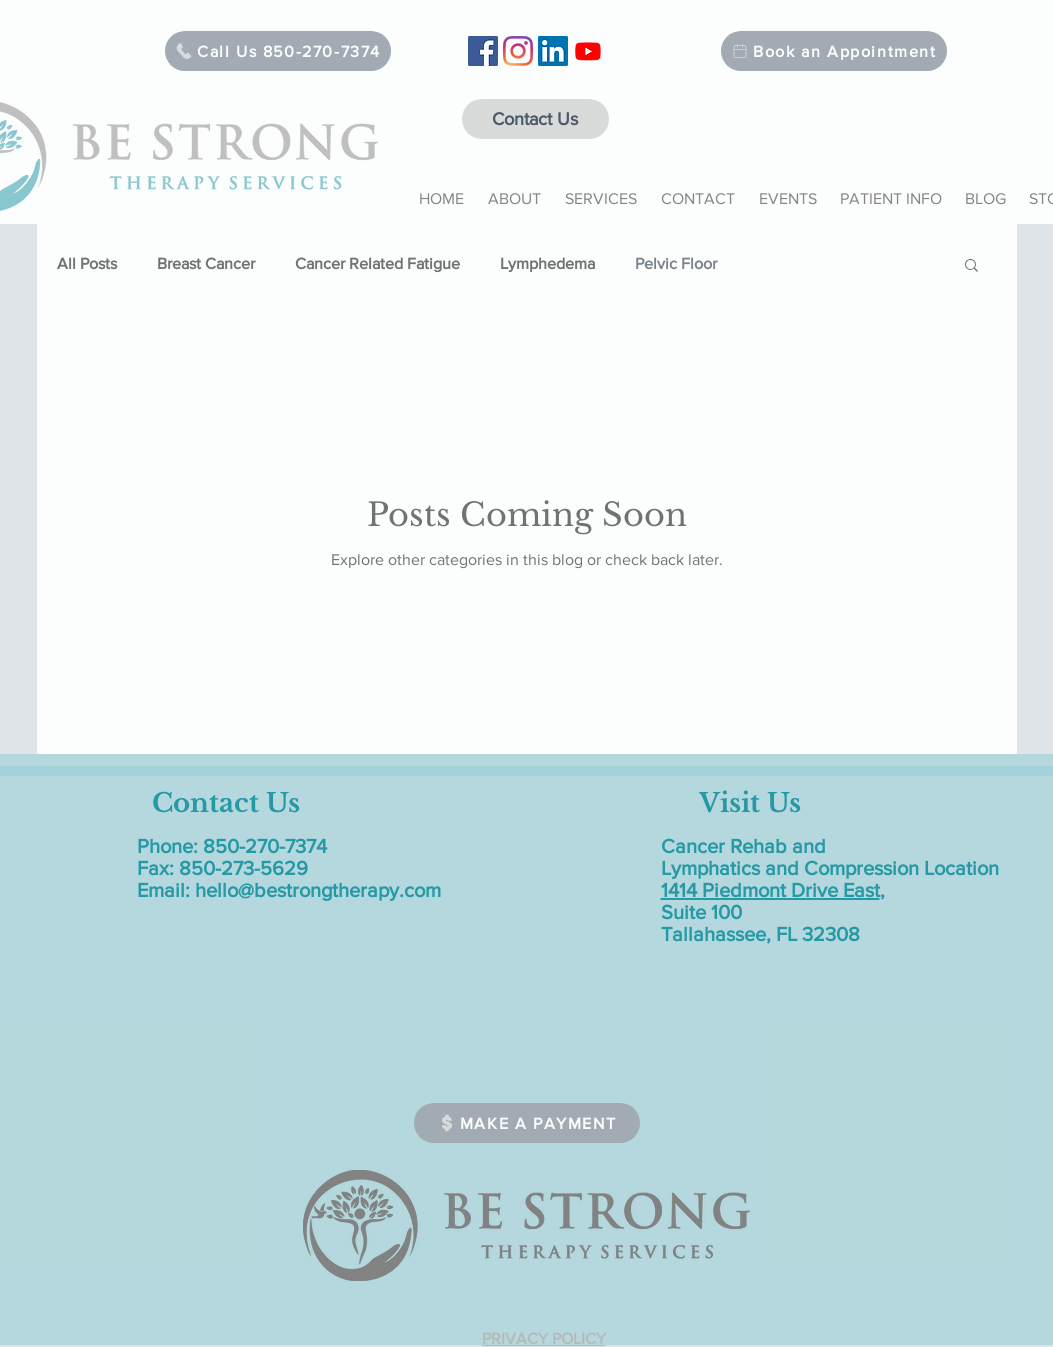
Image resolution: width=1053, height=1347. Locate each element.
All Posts (87, 263)
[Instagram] (518, 51)
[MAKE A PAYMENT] (527, 1123)
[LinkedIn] (553, 51)
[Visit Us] (750, 803)
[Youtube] (588, 51)
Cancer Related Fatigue (377, 263)
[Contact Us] (535, 119)
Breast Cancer (206, 263)
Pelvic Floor (676, 263)
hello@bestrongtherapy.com (318, 890)
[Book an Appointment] (834, 51)
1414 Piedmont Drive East (770, 890)
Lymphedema (547, 263)
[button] (514, 190)
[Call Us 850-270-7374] (278, 51)
